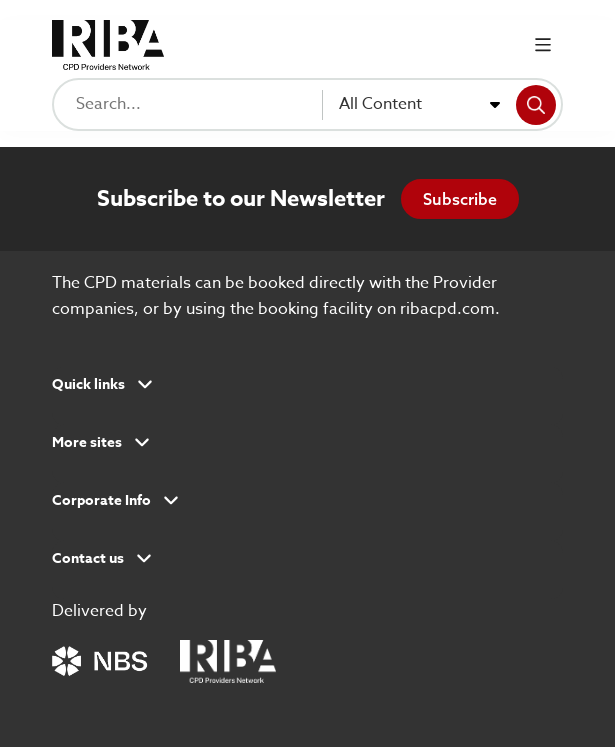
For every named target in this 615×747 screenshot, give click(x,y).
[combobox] (419, 105)
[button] (307, 391)
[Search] (536, 105)
